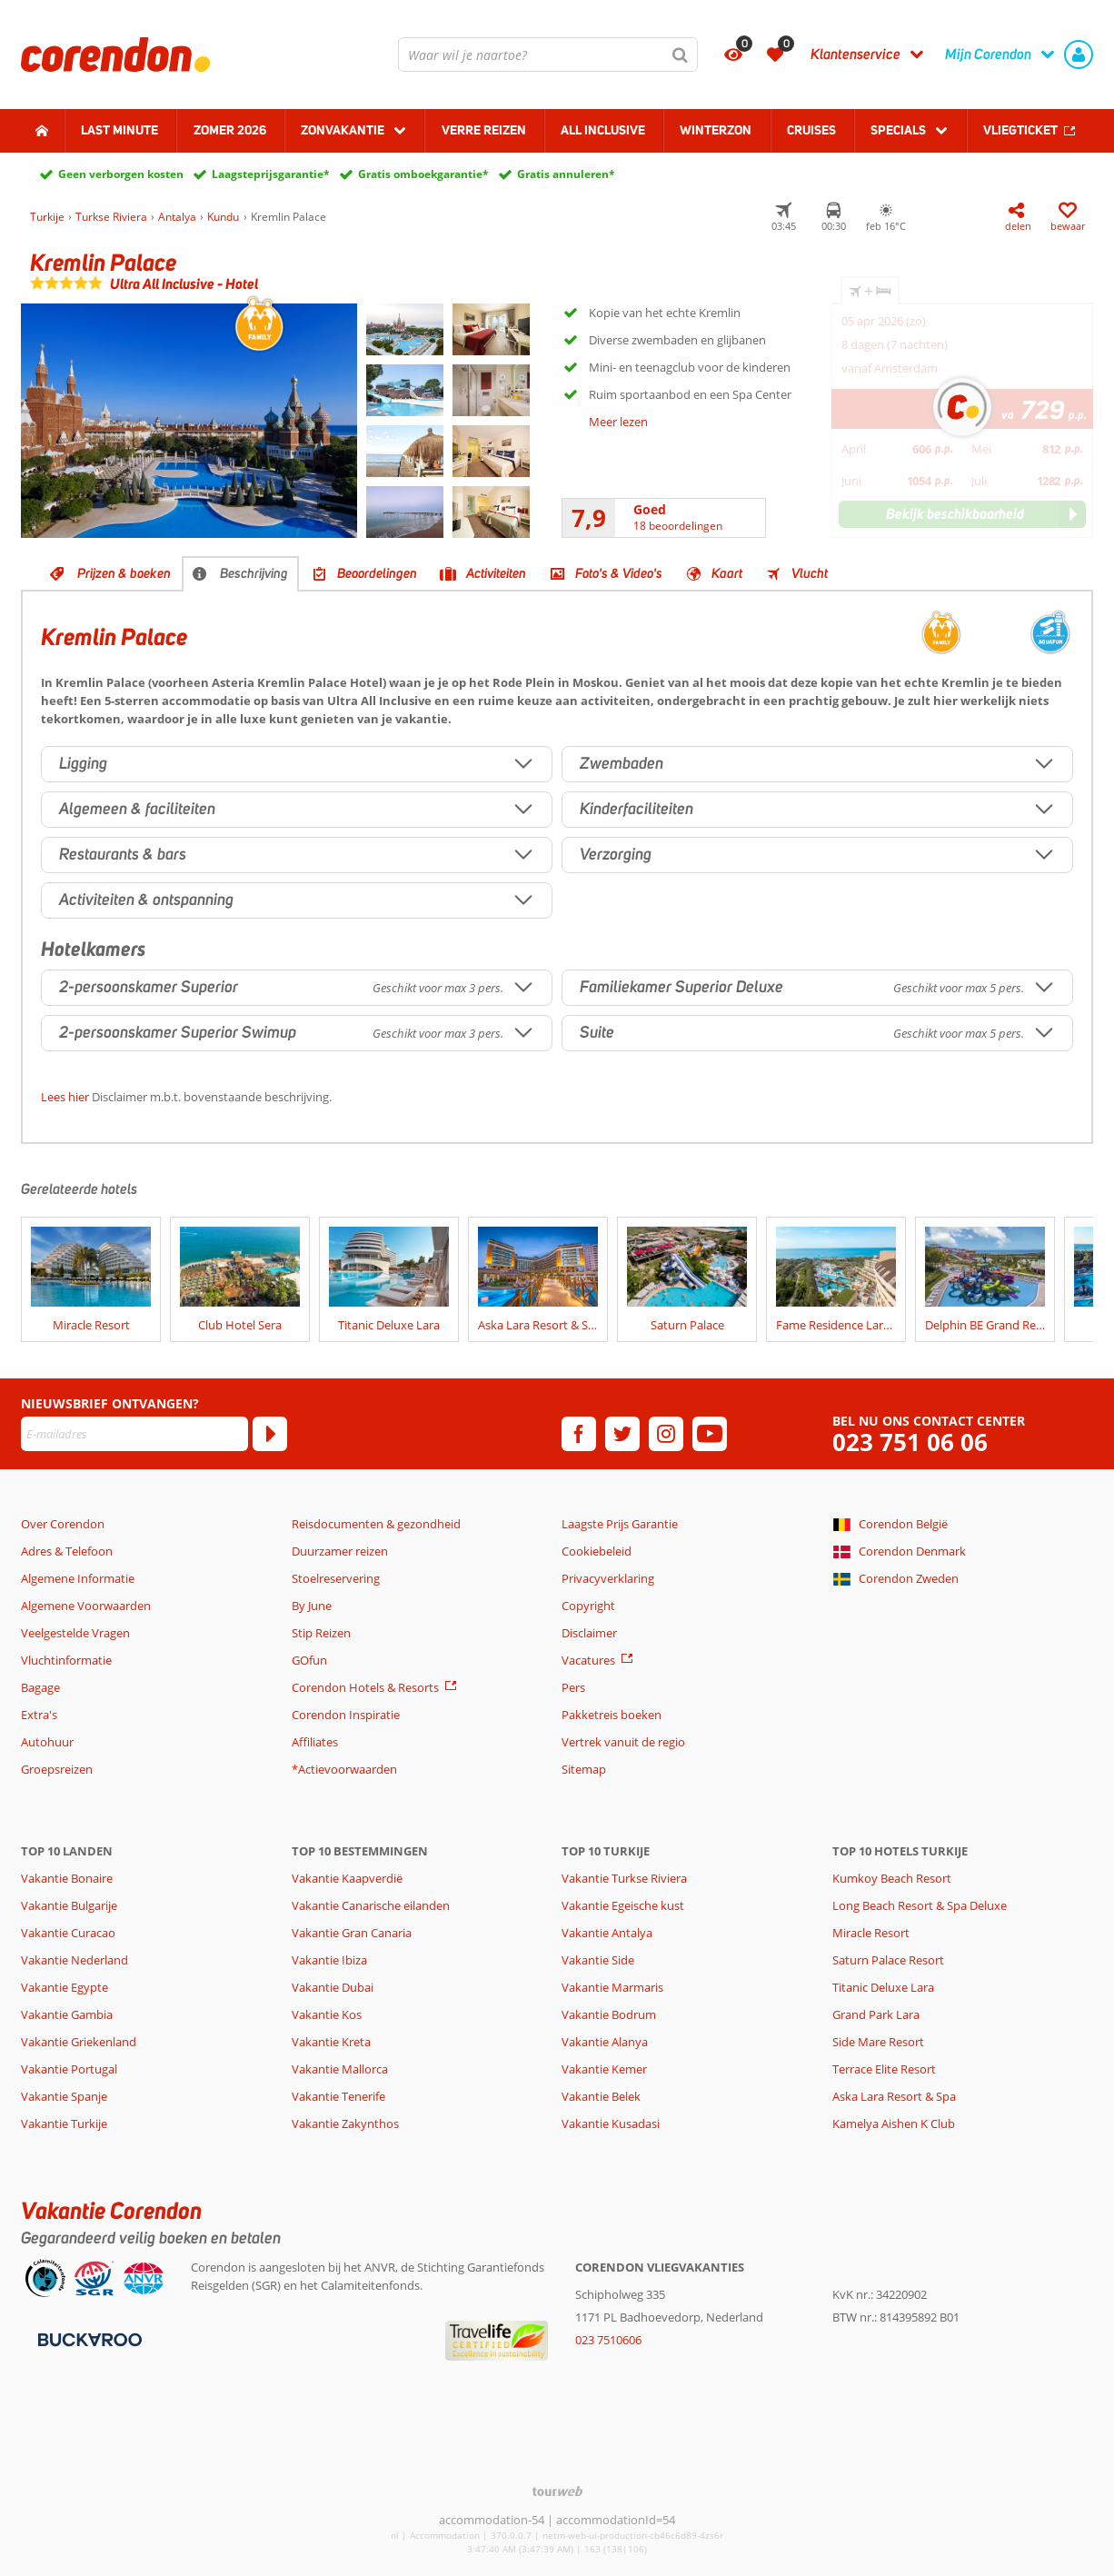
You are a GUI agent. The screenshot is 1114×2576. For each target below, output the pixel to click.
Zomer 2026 (230, 130)
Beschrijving (254, 573)
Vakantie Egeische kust (623, 1905)
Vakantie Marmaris (612, 1987)
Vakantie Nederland (74, 1960)
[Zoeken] (680, 54)
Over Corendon (62, 1524)
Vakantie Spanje (64, 2096)
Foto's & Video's (618, 573)
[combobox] (548, 54)
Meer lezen (618, 421)
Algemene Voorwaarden (86, 1605)
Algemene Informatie (77, 1578)
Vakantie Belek (601, 2096)
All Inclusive (603, 130)
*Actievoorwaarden (344, 1769)
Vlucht (809, 573)
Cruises (811, 130)
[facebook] (579, 1433)
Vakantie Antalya (607, 1933)
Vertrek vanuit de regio (623, 1742)
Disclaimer (589, 1633)
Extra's (39, 1714)
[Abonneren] (270, 1434)
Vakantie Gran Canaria (352, 1933)
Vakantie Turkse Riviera (624, 1878)
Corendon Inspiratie (346, 1714)
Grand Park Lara (876, 2014)
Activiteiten (496, 573)
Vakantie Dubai (332, 1987)
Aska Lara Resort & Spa (894, 2096)
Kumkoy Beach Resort (891, 1878)
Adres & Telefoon (67, 1551)
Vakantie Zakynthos (345, 2123)
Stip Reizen (321, 1633)
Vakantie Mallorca (340, 2069)
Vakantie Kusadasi (611, 2123)
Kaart (726, 573)
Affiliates (315, 1742)
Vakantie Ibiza (329, 1960)
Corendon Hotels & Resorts (365, 1687)
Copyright (588, 1605)
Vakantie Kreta (331, 2042)
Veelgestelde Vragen (75, 1633)
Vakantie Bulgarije (69, 1905)
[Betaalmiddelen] (87, 2338)
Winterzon (715, 130)
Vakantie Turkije (64, 2123)
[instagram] (666, 1433)
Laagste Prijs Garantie (620, 1524)
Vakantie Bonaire (67, 1878)
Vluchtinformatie (66, 1660)
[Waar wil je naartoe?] (548, 54)
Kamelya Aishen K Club (893, 2123)
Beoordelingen (377, 573)
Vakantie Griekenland (78, 2042)
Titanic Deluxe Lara (883, 1987)
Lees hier (65, 1097)
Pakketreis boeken (611, 1714)
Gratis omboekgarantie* (423, 174)
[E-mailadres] (134, 1434)
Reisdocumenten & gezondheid (376, 1524)
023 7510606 (608, 2340)
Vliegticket (1020, 130)
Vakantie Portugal (69, 2069)
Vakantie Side (598, 1960)
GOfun (309, 1660)
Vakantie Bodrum (609, 2014)
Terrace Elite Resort (884, 2069)
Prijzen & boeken (124, 573)
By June (312, 1605)
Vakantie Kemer (604, 2069)
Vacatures (588, 1660)
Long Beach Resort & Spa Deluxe (919, 1905)
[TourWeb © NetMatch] (557, 2491)
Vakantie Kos (327, 2014)
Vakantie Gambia (67, 2014)
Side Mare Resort (878, 2042)
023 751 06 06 (910, 1442)
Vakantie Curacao (68, 1933)
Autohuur (47, 1742)
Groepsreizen (57, 1769)
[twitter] (622, 1433)
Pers (573, 1687)
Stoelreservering (336, 1578)
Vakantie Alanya (605, 2042)
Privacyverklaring (608, 1578)
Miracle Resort (871, 1933)
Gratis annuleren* (566, 174)
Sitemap (584, 1769)
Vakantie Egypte (64, 1987)
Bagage (40, 1687)
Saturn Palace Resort (888, 1960)
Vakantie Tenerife (338, 2096)
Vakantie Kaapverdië (347, 1878)
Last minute (119, 130)
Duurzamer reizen (340, 1551)
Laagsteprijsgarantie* (271, 174)
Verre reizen (484, 130)
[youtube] (709, 1433)
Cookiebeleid (597, 1551)
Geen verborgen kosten (121, 174)
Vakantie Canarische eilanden (371, 1905)
